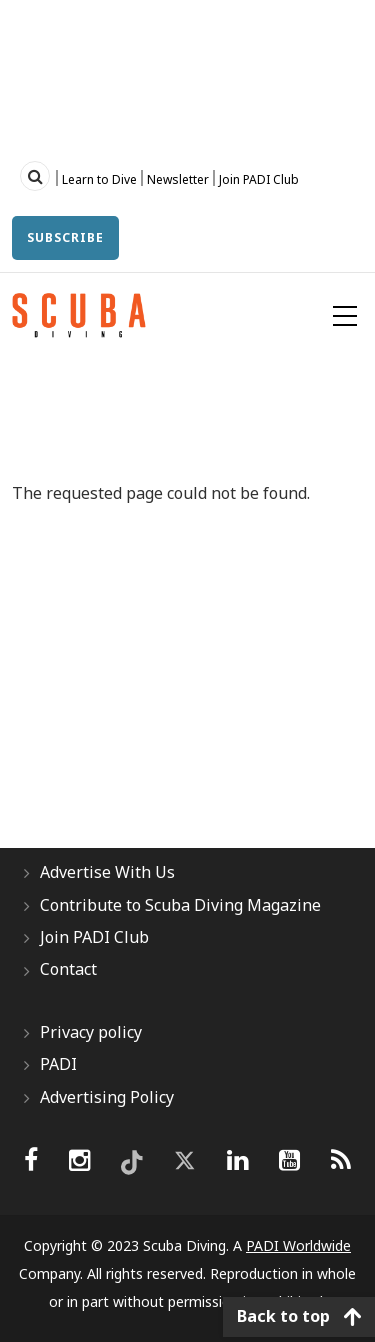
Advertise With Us (107, 872)
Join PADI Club (259, 179)
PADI (58, 1064)
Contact (68, 969)
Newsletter (178, 179)
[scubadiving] (341, 1160)
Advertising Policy (107, 1097)
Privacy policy (91, 1032)
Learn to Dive (99, 179)
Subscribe (65, 237)
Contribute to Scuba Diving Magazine (180, 905)
